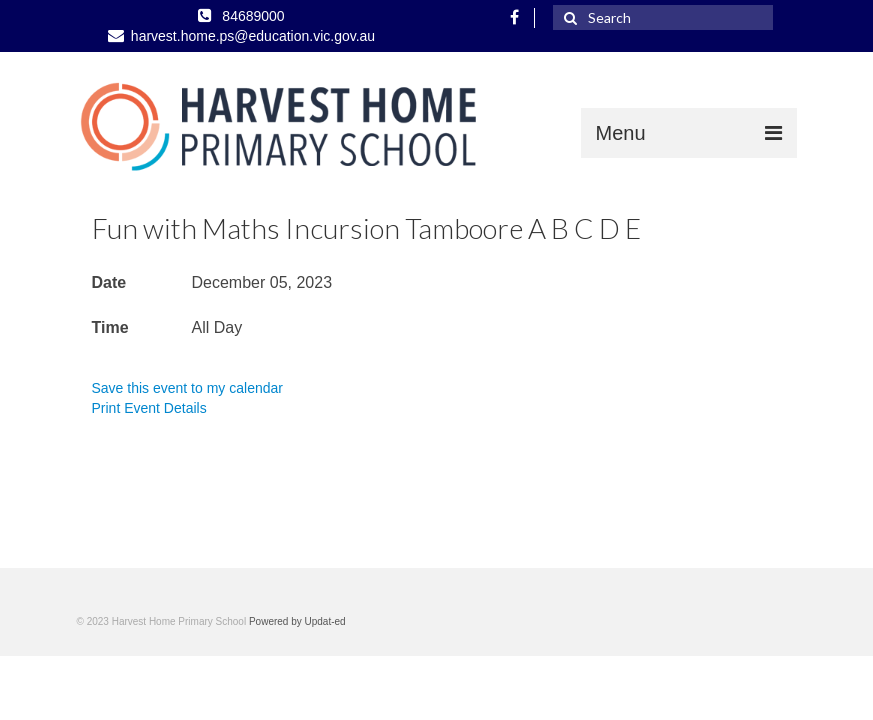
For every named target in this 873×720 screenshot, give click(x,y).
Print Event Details (149, 408)
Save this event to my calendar (187, 388)
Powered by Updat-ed (297, 621)
